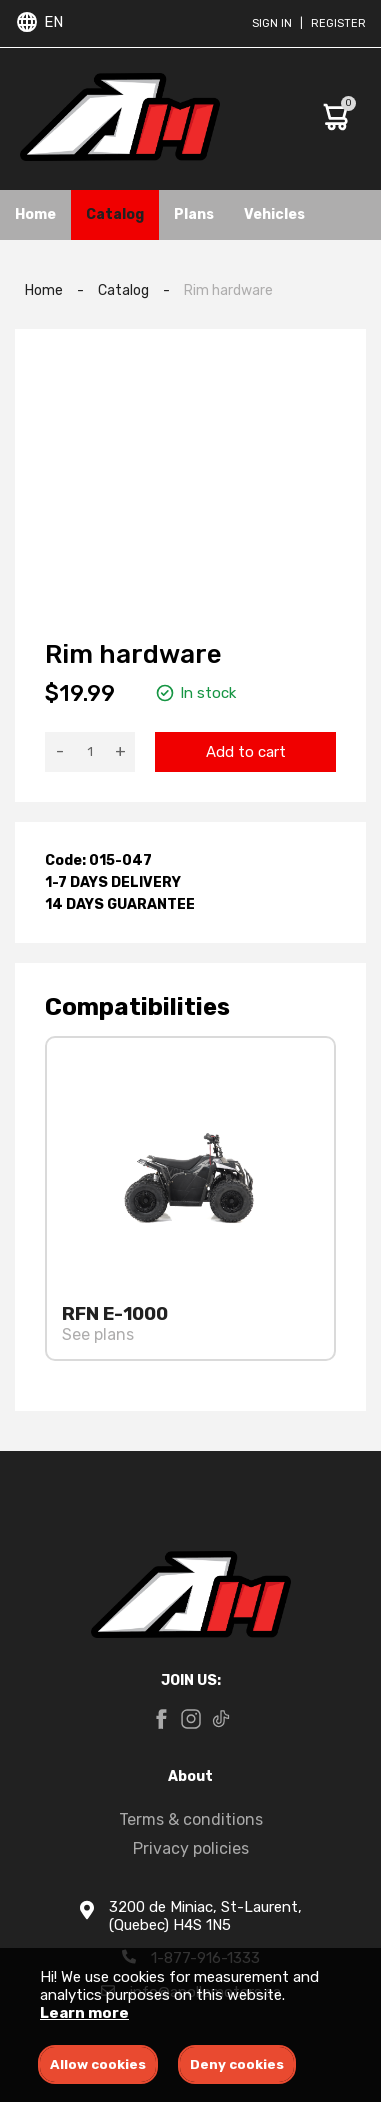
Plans (194, 214)
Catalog (115, 214)
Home (35, 214)
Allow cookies (98, 2064)
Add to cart (246, 752)
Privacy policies (191, 1848)
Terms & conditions (191, 1819)
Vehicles (274, 214)
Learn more (84, 2013)
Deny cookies (237, 2064)
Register (338, 23)
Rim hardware (228, 290)
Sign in (272, 23)
